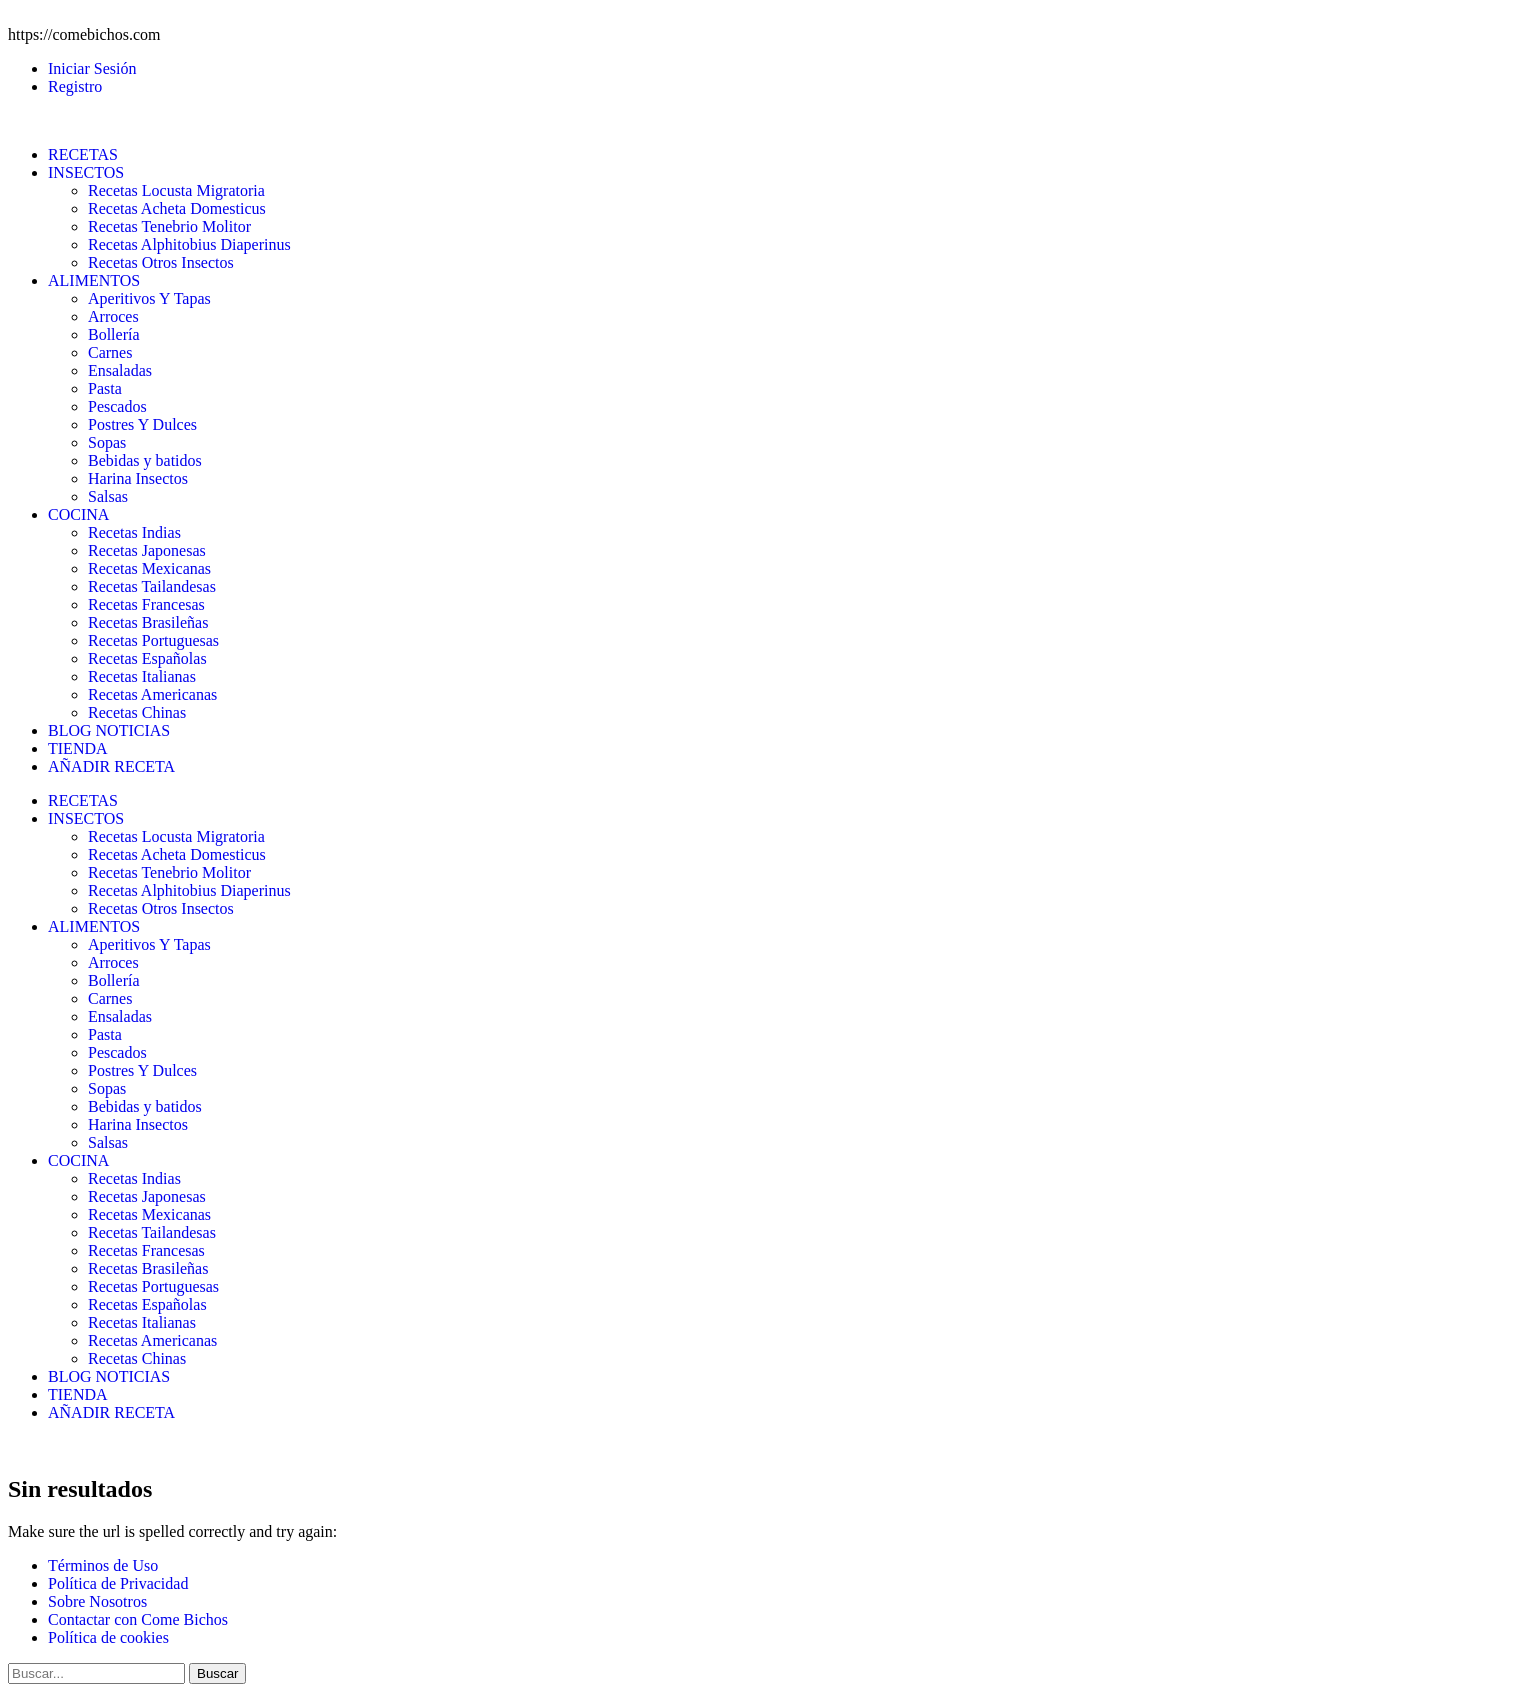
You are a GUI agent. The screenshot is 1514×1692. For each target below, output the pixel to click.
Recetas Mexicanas (149, 568)
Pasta (105, 388)
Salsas (108, 496)
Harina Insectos (138, 478)
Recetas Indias (134, 532)
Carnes (110, 352)
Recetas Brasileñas (148, 622)
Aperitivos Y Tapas (149, 298)
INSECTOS (86, 172)
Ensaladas (120, 370)
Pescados (117, 406)
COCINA (78, 514)
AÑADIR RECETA (111, 766)
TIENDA (78, 748)
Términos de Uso (103, 1565)
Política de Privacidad (118, 1583)
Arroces (113, 316)
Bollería (114, 334)
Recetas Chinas (137, 712)
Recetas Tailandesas (152, 586)
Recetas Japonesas (147, 550)
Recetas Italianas (142, 676)
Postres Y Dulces (142, 424)
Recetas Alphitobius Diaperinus (189, 244)
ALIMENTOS (94, 280)
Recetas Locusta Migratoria (176, 190)
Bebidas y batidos (145, 460)
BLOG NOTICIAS (109, 730)
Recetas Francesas (146, 604)
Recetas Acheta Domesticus (177, 208)
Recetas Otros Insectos (161, 262)
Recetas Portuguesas (153, 640)
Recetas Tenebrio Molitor (169, 226)
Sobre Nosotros (97, 1601)
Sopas (107, 442)
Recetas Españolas (147, 658)
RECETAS (83, 154)
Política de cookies (108, 1637)
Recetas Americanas (152, 694)
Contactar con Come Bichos (138, 1619)
